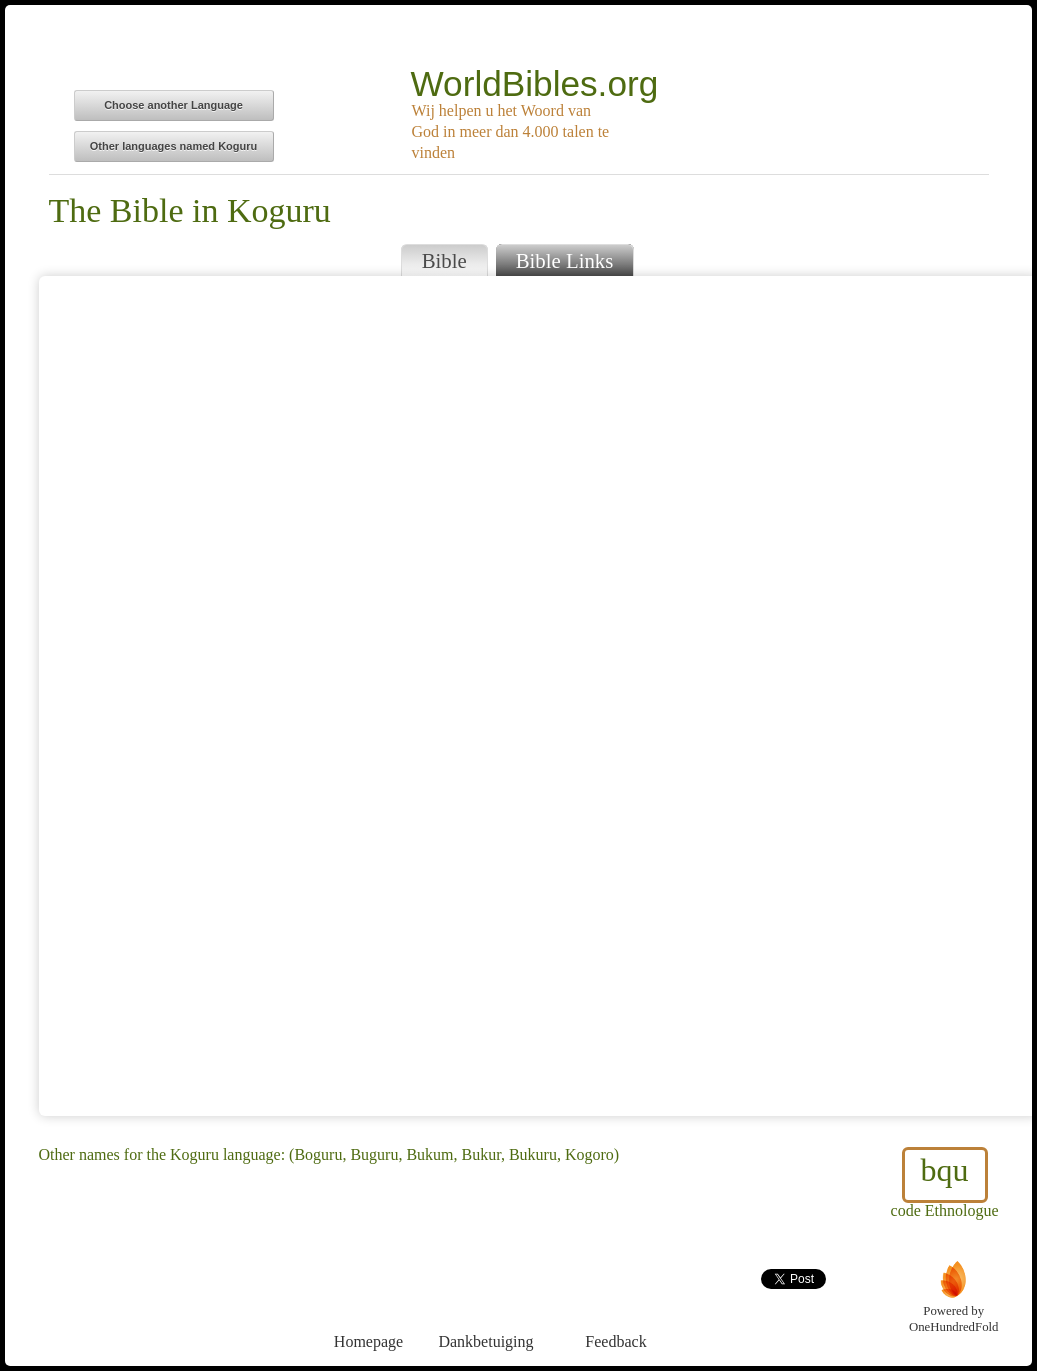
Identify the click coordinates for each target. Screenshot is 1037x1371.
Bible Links (565, 260)
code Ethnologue (945, 1183)
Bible (444, 260)
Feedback (616, 1304)
